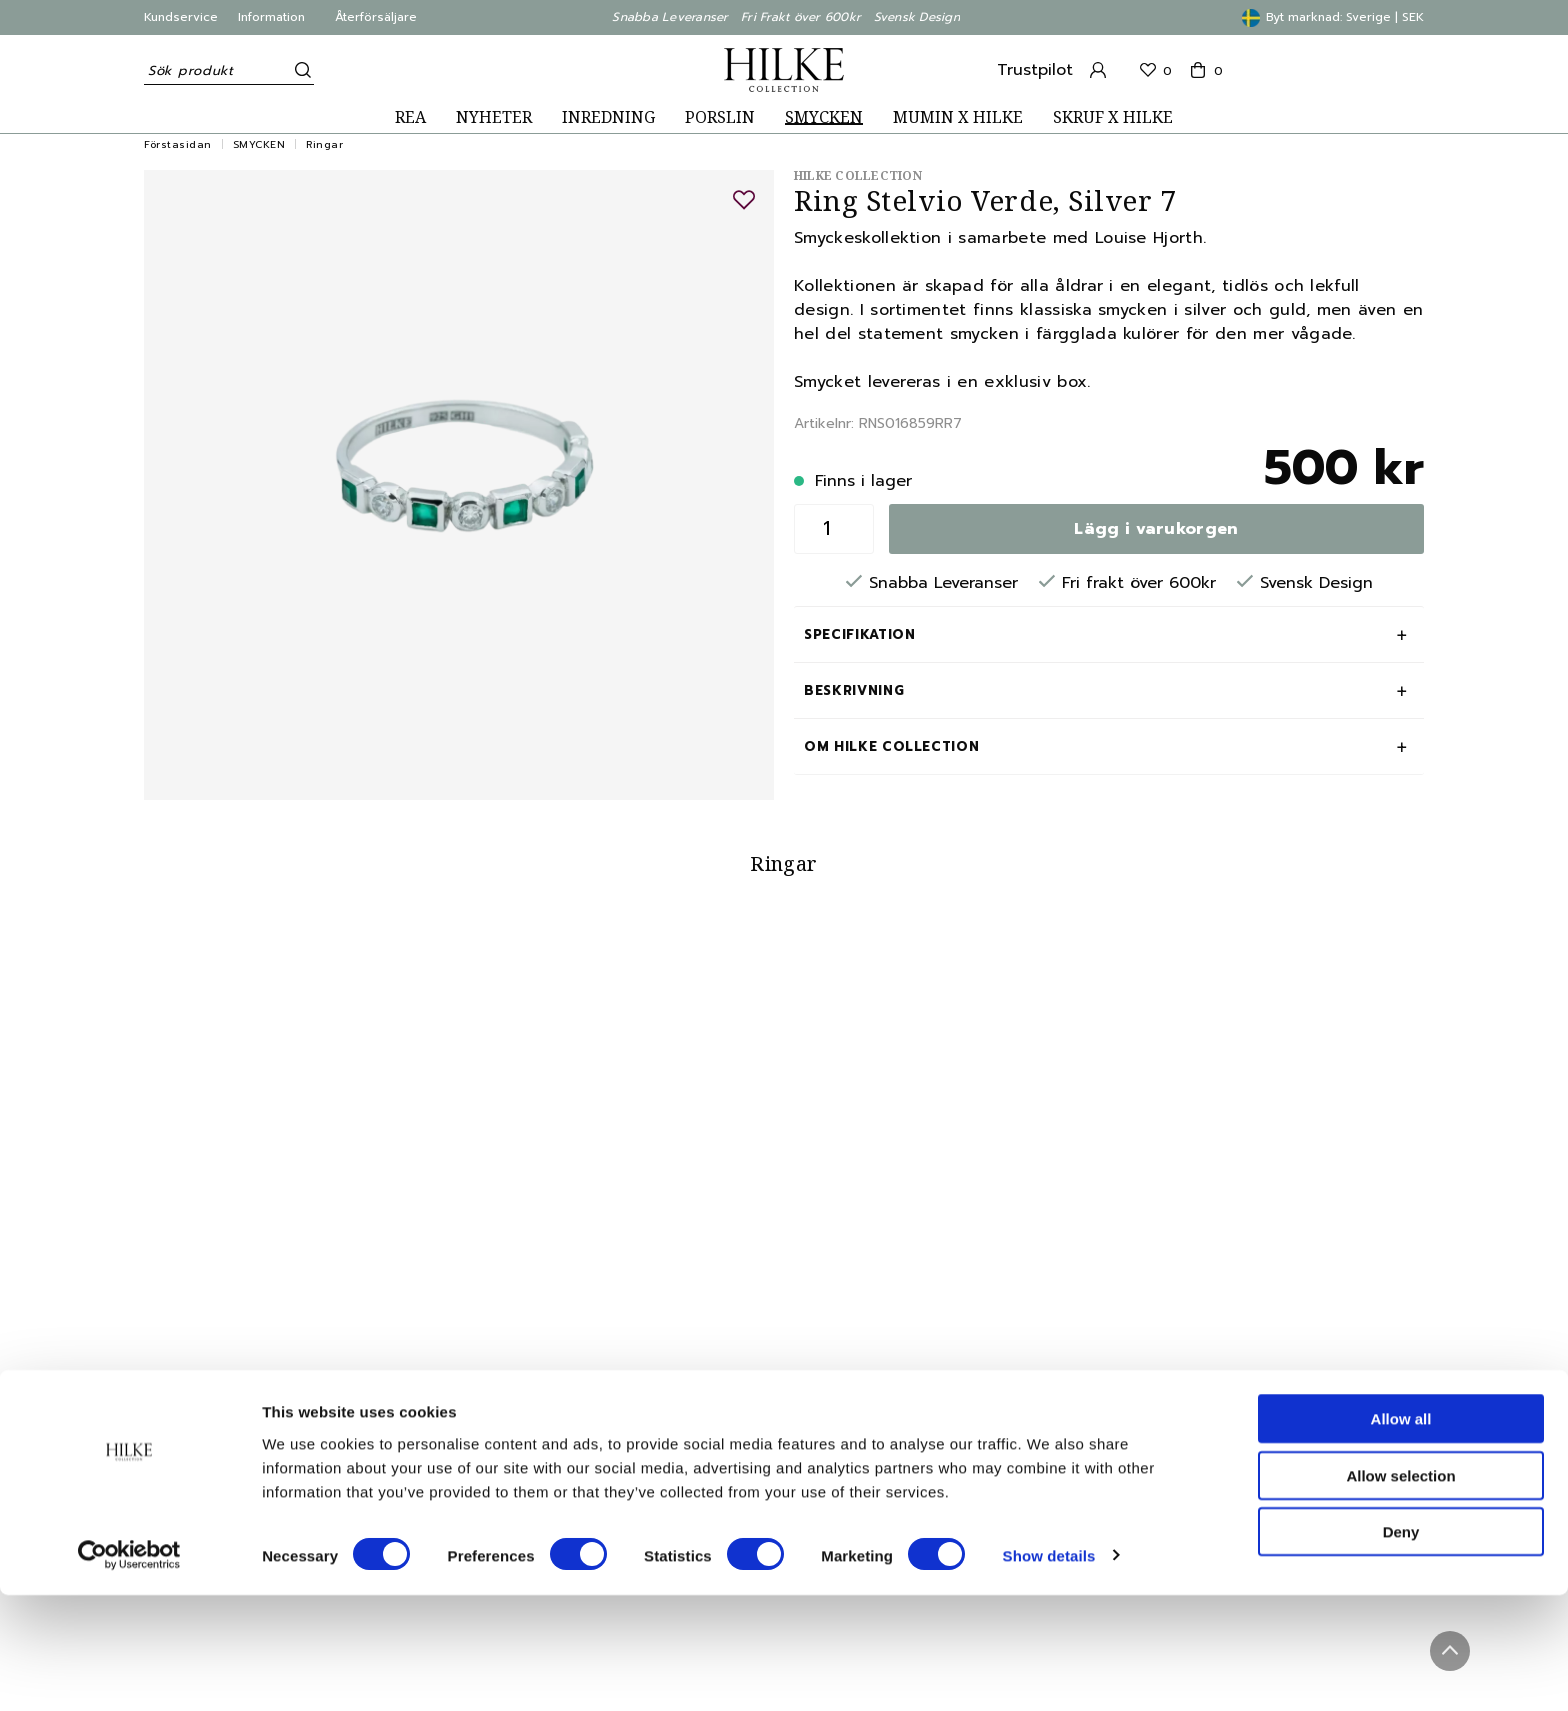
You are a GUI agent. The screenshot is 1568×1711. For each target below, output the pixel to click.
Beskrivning (854, 690)
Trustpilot (1035, 70)
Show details (1049, 1671)
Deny (1401, 1647)
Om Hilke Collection (891, 746)
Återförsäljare (376, 17)
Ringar (324, 144)
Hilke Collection (858, 175)
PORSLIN (720, 117)
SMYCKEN (824, 117)
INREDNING (608, 117)
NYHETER (494, 117)
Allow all (1401, 1534)
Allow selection (1400, 1591)
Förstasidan (178, 144)
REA (410, 117)
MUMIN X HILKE (958, 117)
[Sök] (299, 70)
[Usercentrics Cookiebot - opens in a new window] (129, 1672)
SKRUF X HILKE (1113, 117)
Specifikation (859, 634)
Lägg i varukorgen (1156, 529)
